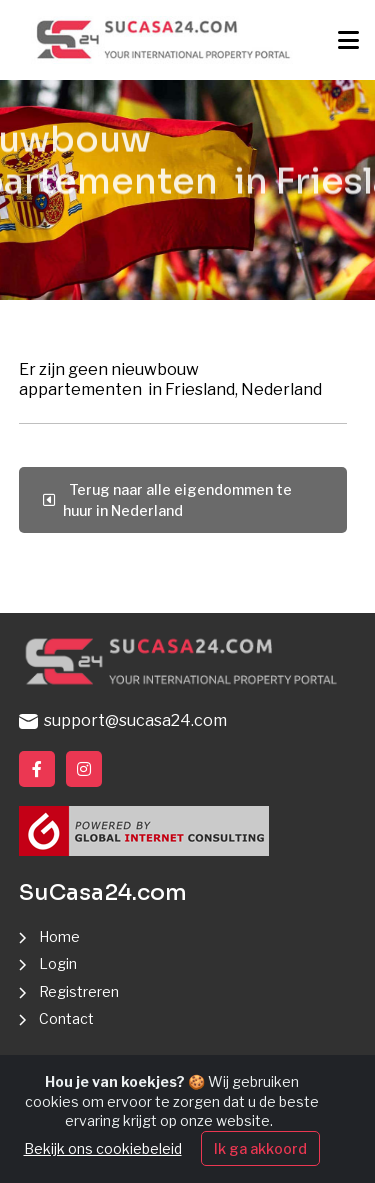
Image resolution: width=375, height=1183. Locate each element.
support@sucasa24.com (123, 720)
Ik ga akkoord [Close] (260, 1150)
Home (59, 936)
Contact (66, 1018)
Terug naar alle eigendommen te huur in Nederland (167, 500)
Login (58, 963)
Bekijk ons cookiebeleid (103, 1150)
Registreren (79, 991)
